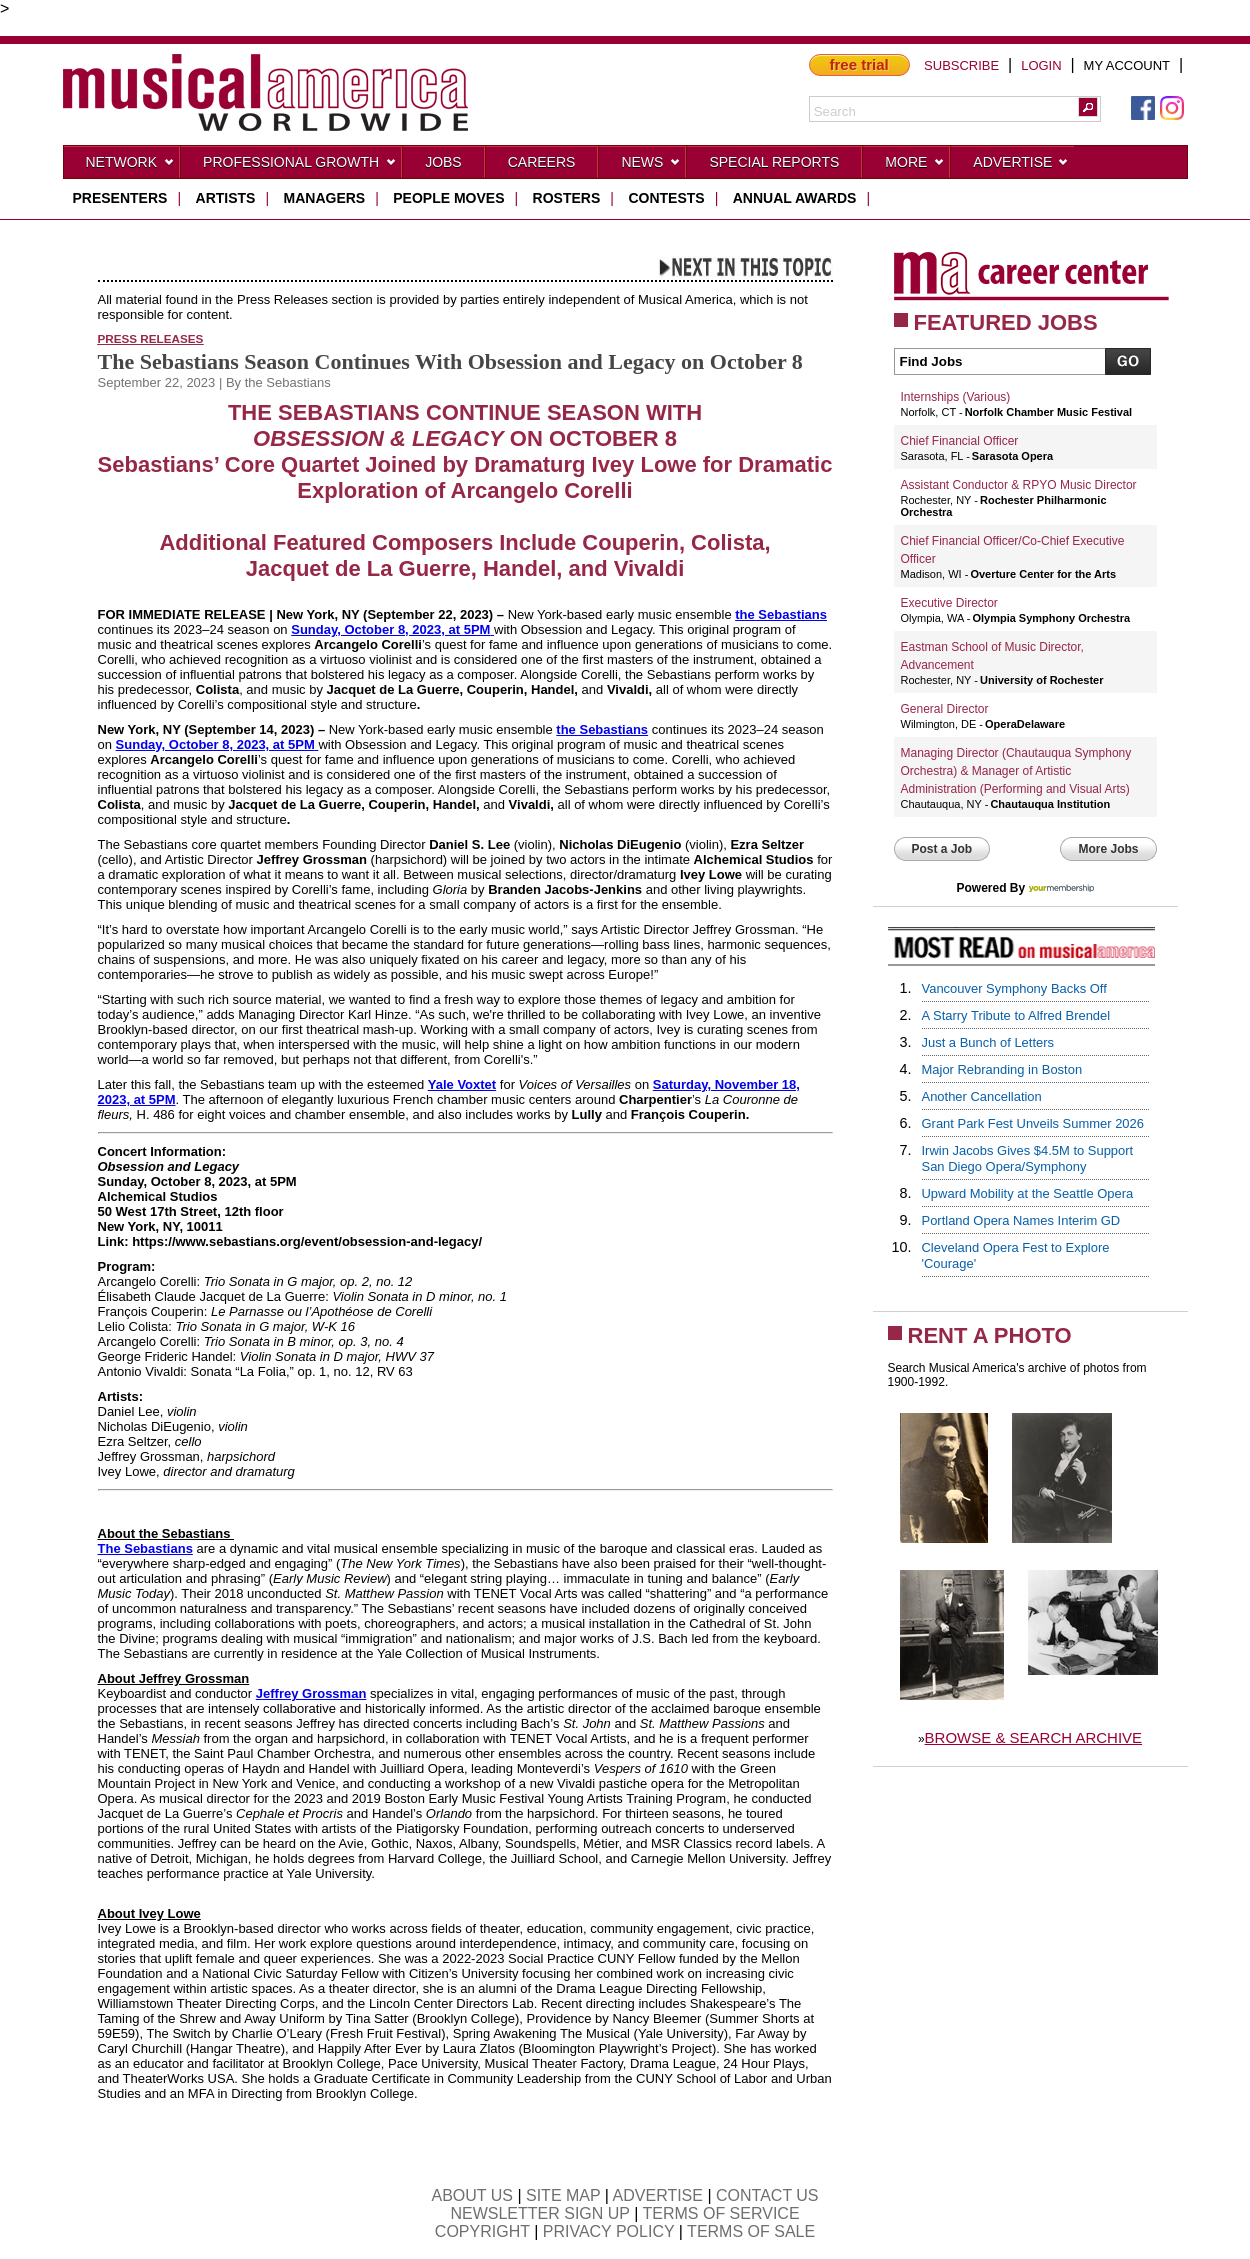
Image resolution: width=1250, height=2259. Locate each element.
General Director (945, 709)
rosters (567, 198)
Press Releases (151, 338)
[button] (1088, 107)
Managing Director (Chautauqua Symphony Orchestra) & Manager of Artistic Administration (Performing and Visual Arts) (1016, 771)
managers (325, 198)
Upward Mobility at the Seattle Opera (1028, 1193)
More (915, 166)
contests (666, 198)
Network (131, 166)
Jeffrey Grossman (311, 1693)
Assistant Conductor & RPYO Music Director (1019, 485)
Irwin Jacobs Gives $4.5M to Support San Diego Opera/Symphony (1028, 1158)
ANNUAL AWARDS (795, 198)
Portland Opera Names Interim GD (1021, 1220)
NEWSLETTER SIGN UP (539, 2213)
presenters (120, 198)
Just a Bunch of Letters (988, 1042)
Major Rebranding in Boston (1002, 1069)
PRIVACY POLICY (609, 2231)
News (651, 166)
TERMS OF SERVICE (721, 2213)
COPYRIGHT (482, 2231)
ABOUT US (472, 2195)
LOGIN (1041, 65)
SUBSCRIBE (961, 65)
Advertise (1021, 166)
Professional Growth (300, 166)
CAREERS (542, 162)
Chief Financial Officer (960, 441)
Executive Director (949, 603)
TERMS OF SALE (751, 2231)
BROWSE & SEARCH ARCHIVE (1034, 1737)
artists (226, 198)
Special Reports (774, 162)
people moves (448, 198)
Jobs (443, 162)
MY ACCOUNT (1127, 65)
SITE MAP (563, 2195)
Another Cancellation (982, 1096)
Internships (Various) (956, 397)
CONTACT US (767, 2195)
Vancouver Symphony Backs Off (1014, 988)
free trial (859, 64)
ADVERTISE (658, 2195)
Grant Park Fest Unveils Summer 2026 (1033, 1123)
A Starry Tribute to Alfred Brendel (1016, 1015)
